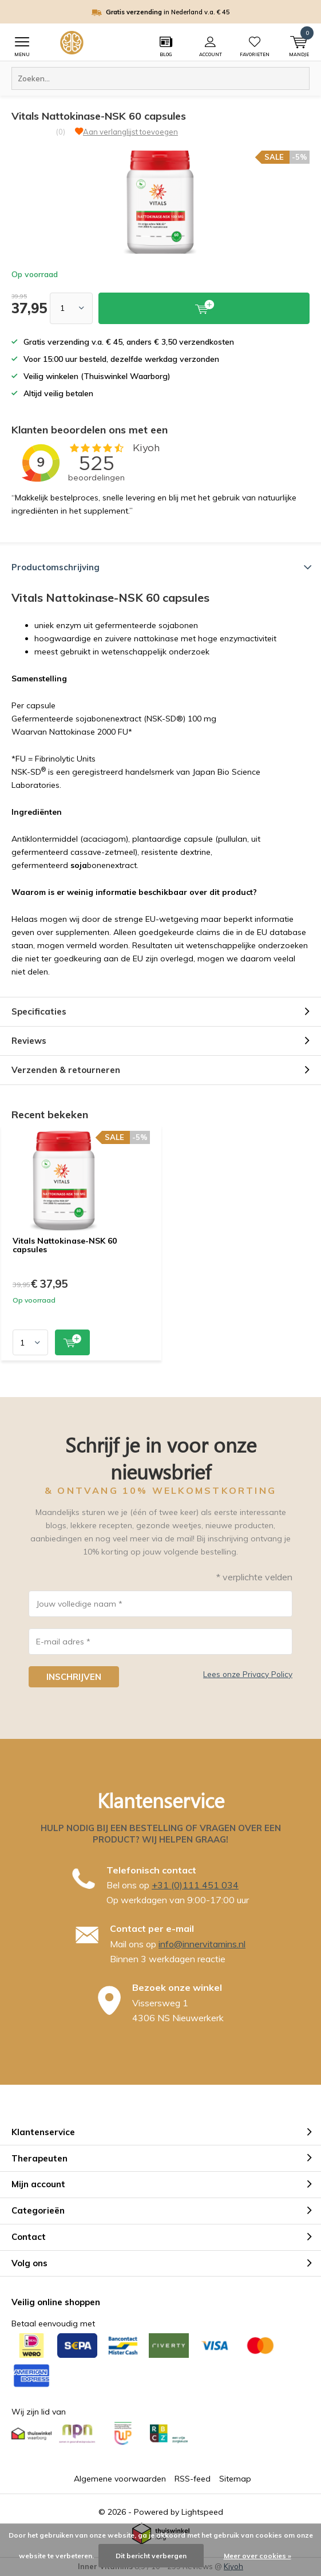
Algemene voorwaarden (120, 2479)
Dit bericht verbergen (151, 2555)
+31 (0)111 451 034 (195, 1885)
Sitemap (235, 2479)
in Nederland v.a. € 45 (168, 12)
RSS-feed (193, 2479)
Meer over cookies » (257, 2555)
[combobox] (160, 78)
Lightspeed (202, 2512)
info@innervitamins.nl (201, 1944)
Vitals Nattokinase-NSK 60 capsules (65, 1245)
